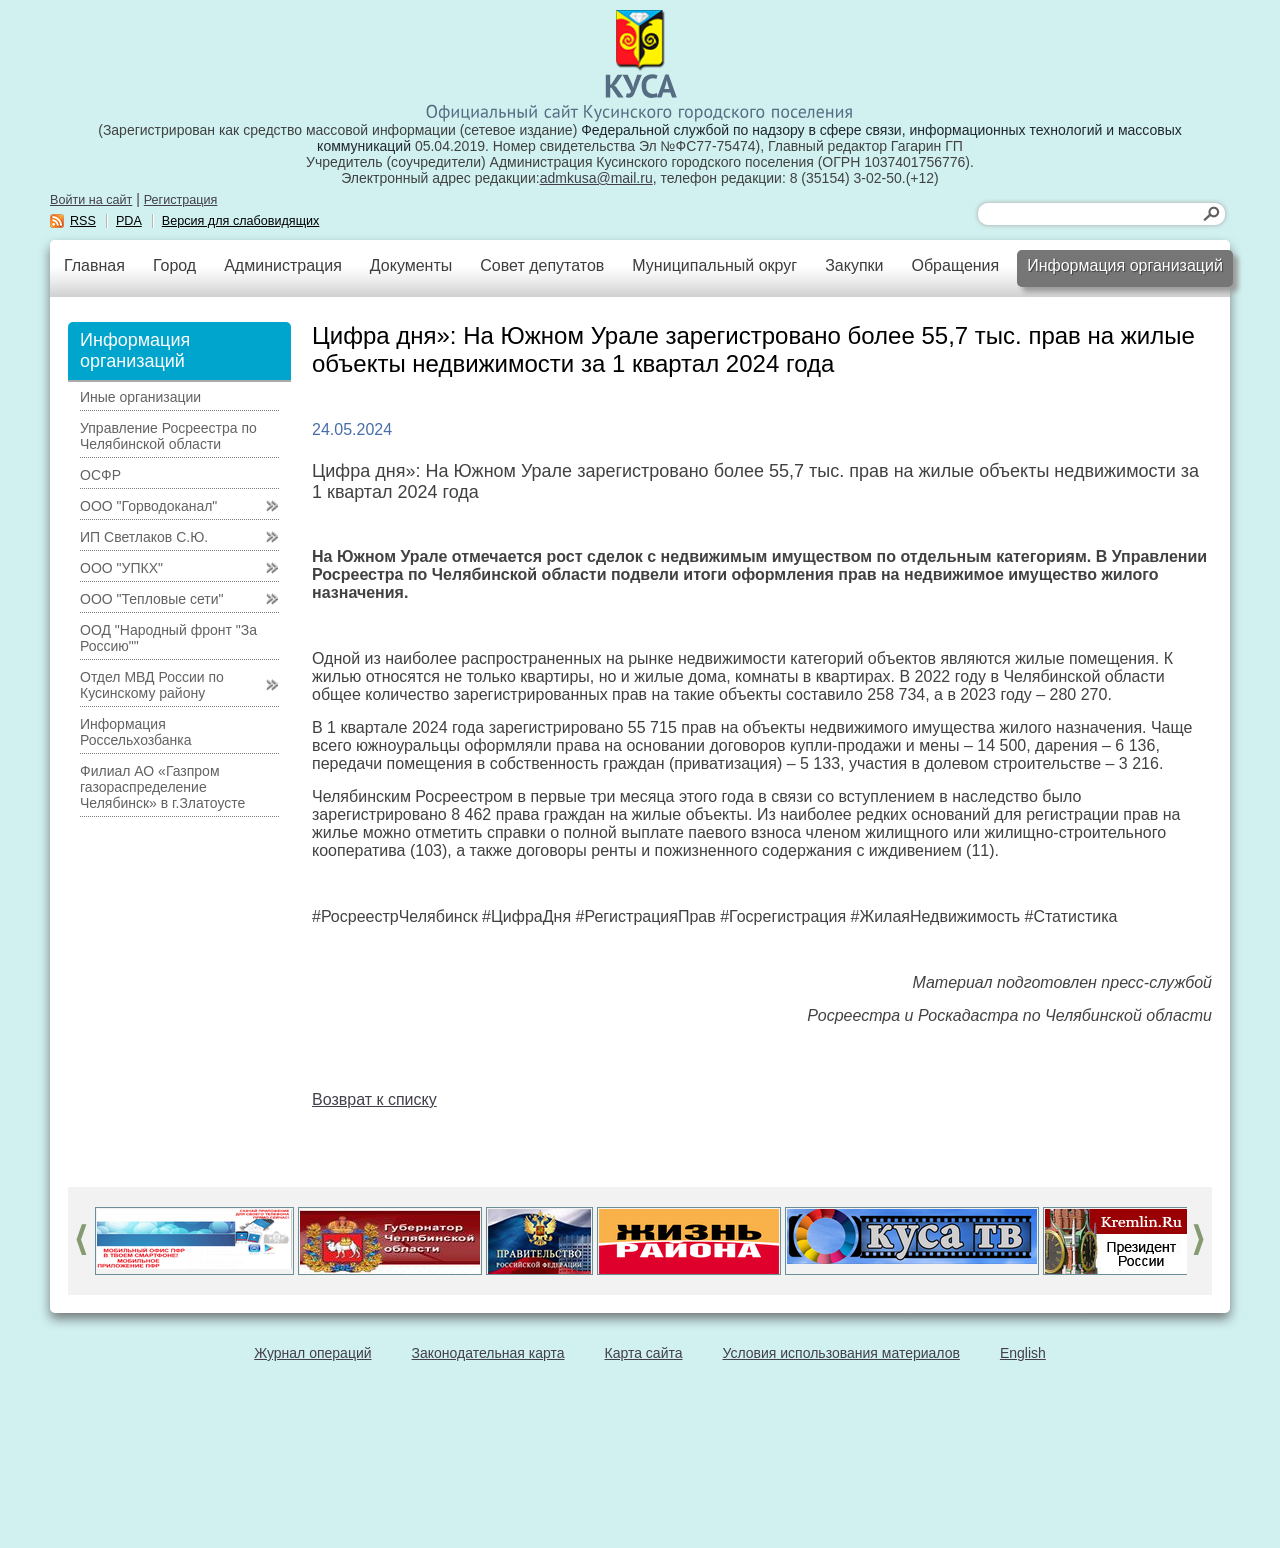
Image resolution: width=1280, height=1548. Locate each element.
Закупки (854, 265)
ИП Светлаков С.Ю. (144, 537)
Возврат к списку (374, 1099)
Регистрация (181, 200)
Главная (94, 265)
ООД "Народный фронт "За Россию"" (168, 638)
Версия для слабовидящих (241, 221)
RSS (83, 221)
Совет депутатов (542, 265)
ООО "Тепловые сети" (151, 599)
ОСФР (100, 475)
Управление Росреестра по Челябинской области (168, 436)
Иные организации (140, 397)
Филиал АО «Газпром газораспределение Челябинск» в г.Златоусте (162, 787)
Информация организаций (1125, 265)
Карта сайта (644, 1353)
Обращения (955, 265)
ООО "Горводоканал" (148, 506)
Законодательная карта (488, 1353)
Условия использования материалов (841, 1353)
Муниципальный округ (714, 265)
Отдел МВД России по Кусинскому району (152, 685)
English (1023, 1353)
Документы (411, 265)
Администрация (283, 265)
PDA (129, 221)
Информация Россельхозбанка (135, 732)
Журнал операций (312, 1353)
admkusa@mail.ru (596, 178)
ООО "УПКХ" (121, 568)
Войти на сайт (91, 200)
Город (174, 265)
